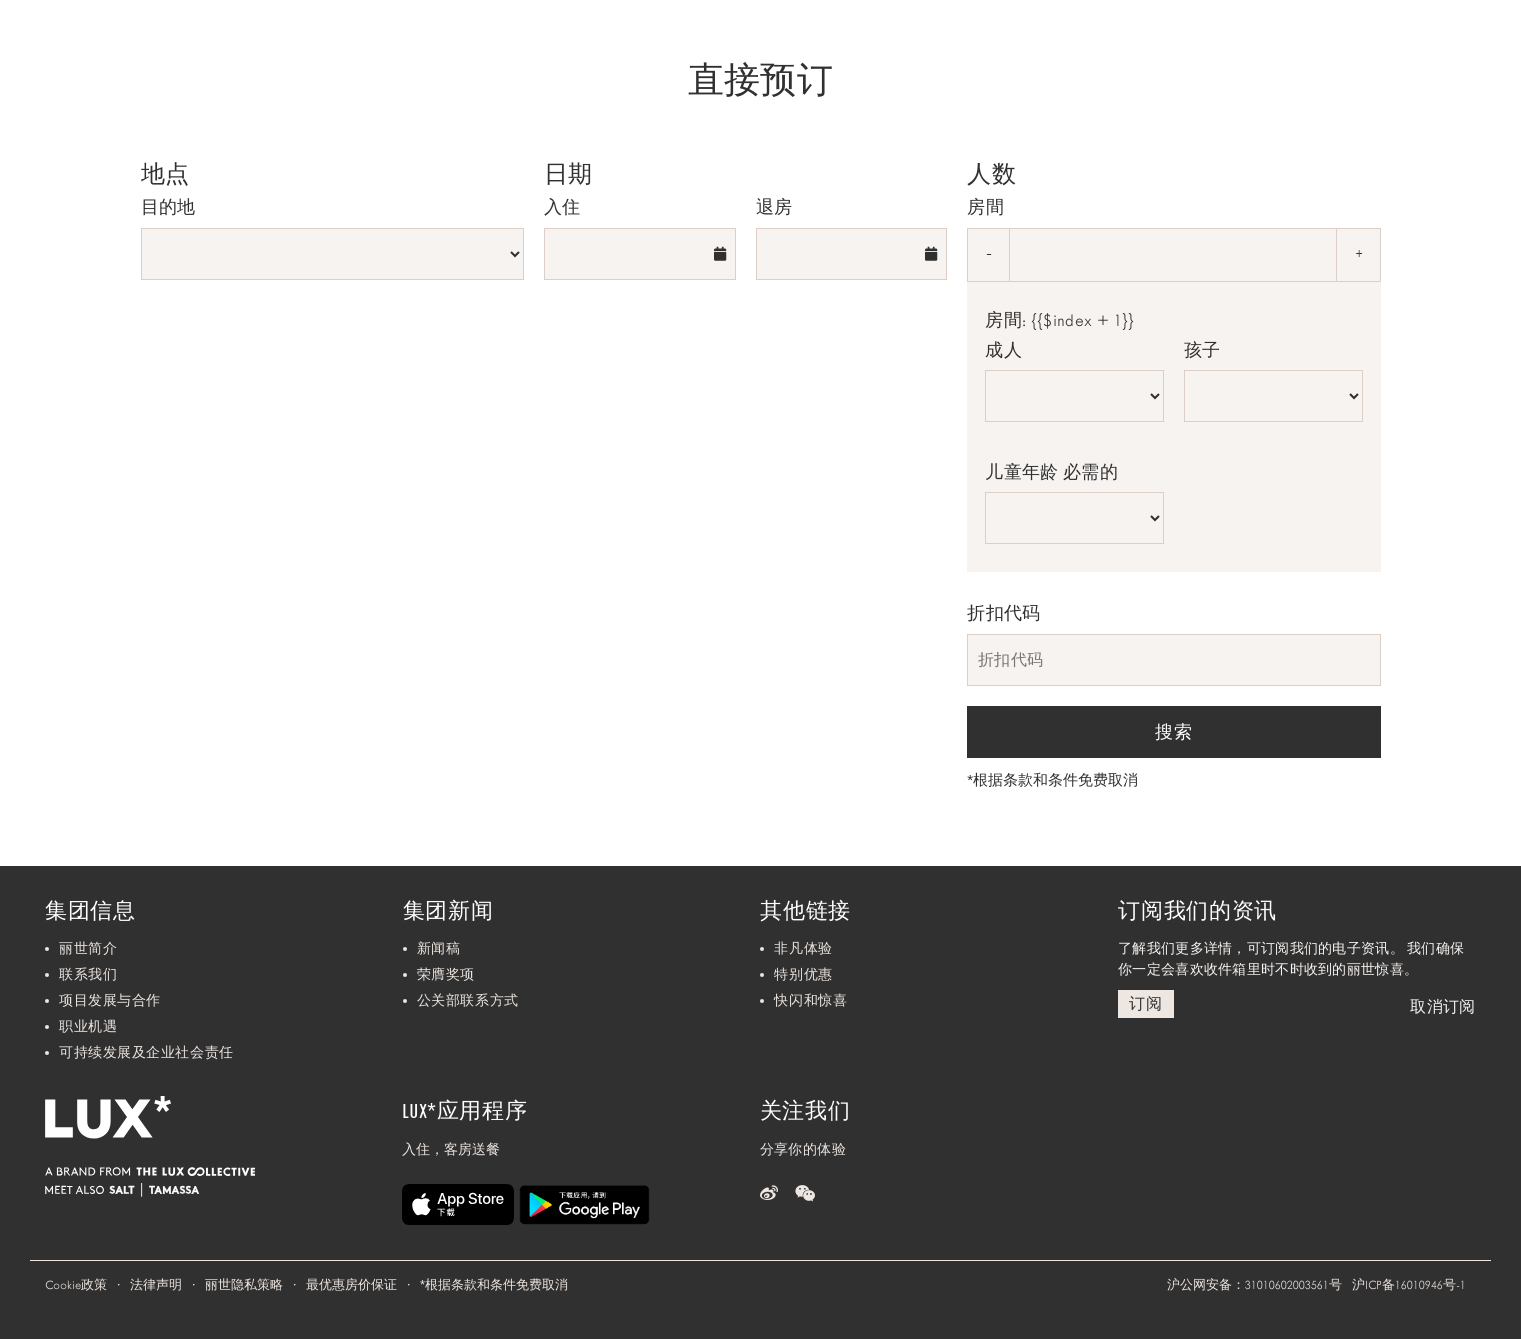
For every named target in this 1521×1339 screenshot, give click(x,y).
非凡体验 (803, 948)
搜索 (1173, 732)
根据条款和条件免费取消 (1052, 780)
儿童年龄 (1051, 472)
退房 (774, 207)
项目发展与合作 (110, 1000)
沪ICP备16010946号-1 (1409, 1285)
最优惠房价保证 (351, 1285)
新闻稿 (439, 948)
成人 (1003, 350)
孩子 (1202, 350)
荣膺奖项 (446, 974)
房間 (985, 207)
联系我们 (88, 974)
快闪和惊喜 (810, 1000)
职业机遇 (88, 1026)
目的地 (168, 207)
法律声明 (156, 1285)
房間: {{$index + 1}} (1059, 321)
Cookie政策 (76, 1285)
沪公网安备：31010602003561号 (1254, 1285)
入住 (562, 207)
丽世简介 (88, 948)
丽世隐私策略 (244, 1285)
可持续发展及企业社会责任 (146, 1052)
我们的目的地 (1265, 47)
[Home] (72, 47)
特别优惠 (803, 974)
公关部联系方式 (468, 1000)
